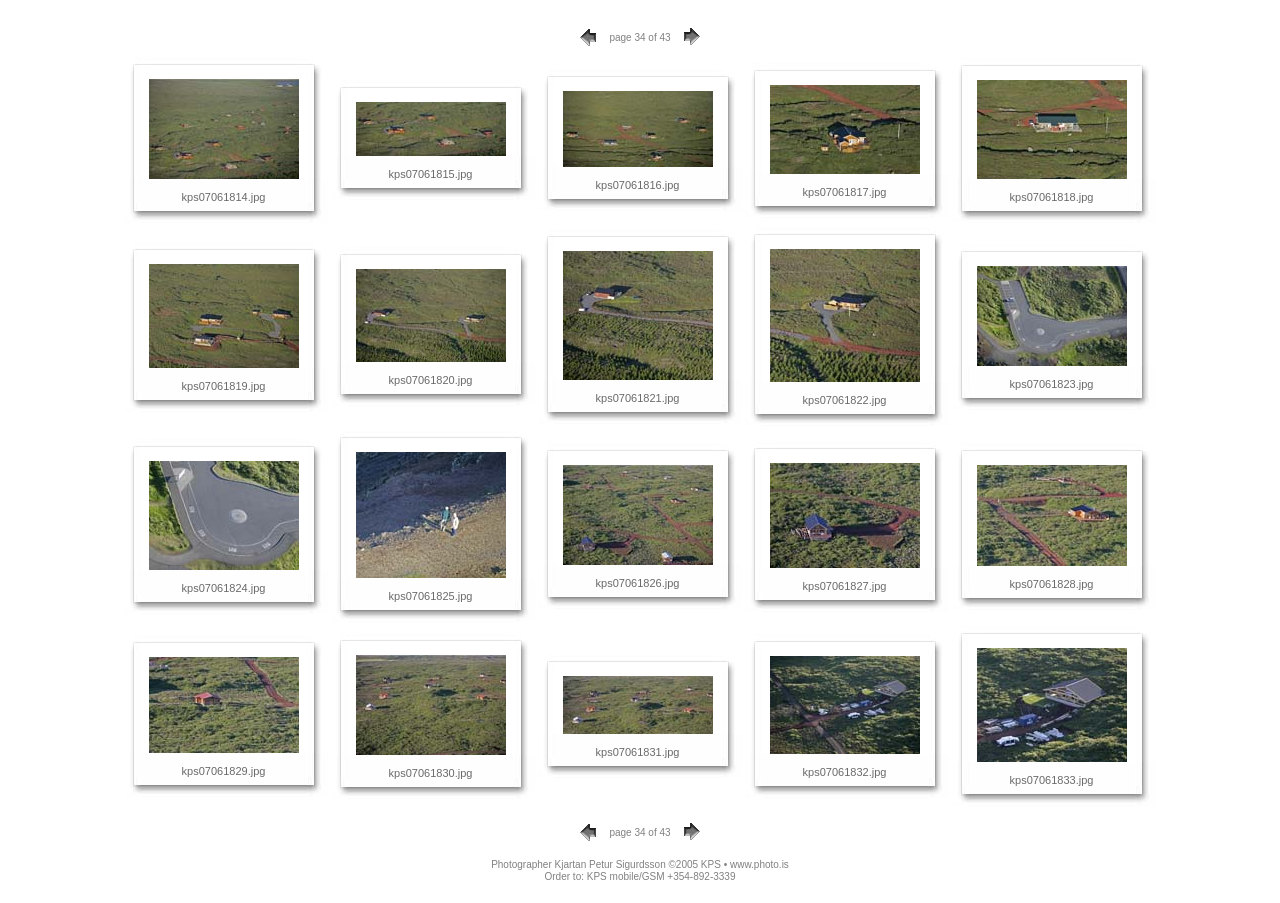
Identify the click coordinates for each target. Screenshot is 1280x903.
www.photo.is (759, 864)
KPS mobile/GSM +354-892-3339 (661, 876)
